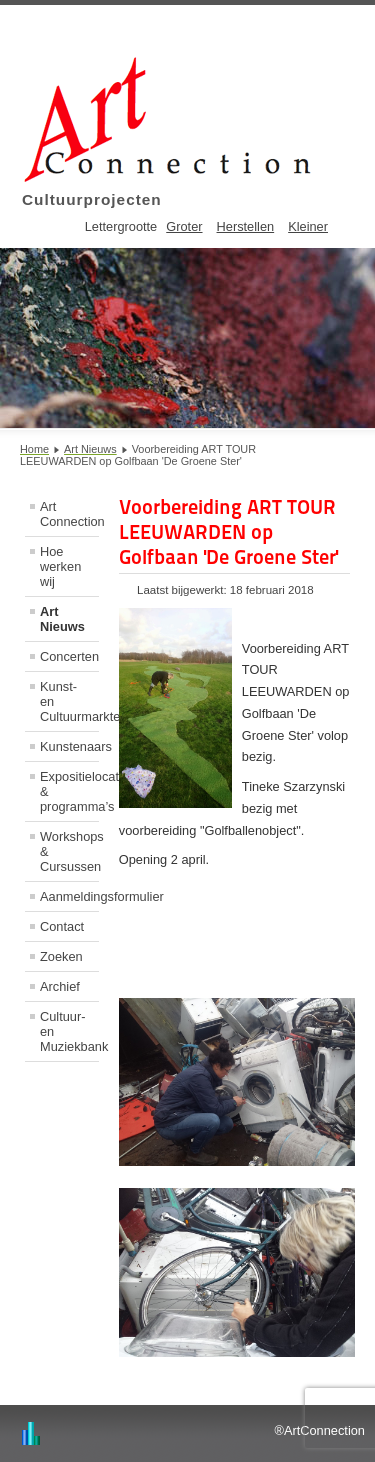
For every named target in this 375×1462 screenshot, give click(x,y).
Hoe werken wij (60, 566)
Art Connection (69, 514)
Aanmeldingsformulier (69, 896)
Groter (184, 226)
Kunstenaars (69, 746)
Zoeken (61, 956)
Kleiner (308, 226)
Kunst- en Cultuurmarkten (69, 701)
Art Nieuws (62, 619)
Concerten (69, 656)
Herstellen (246, 226)
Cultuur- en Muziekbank (69, 1031)
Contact (62, 926)
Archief (60, 986)
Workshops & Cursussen (69, 851)
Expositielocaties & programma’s (69, 791)
